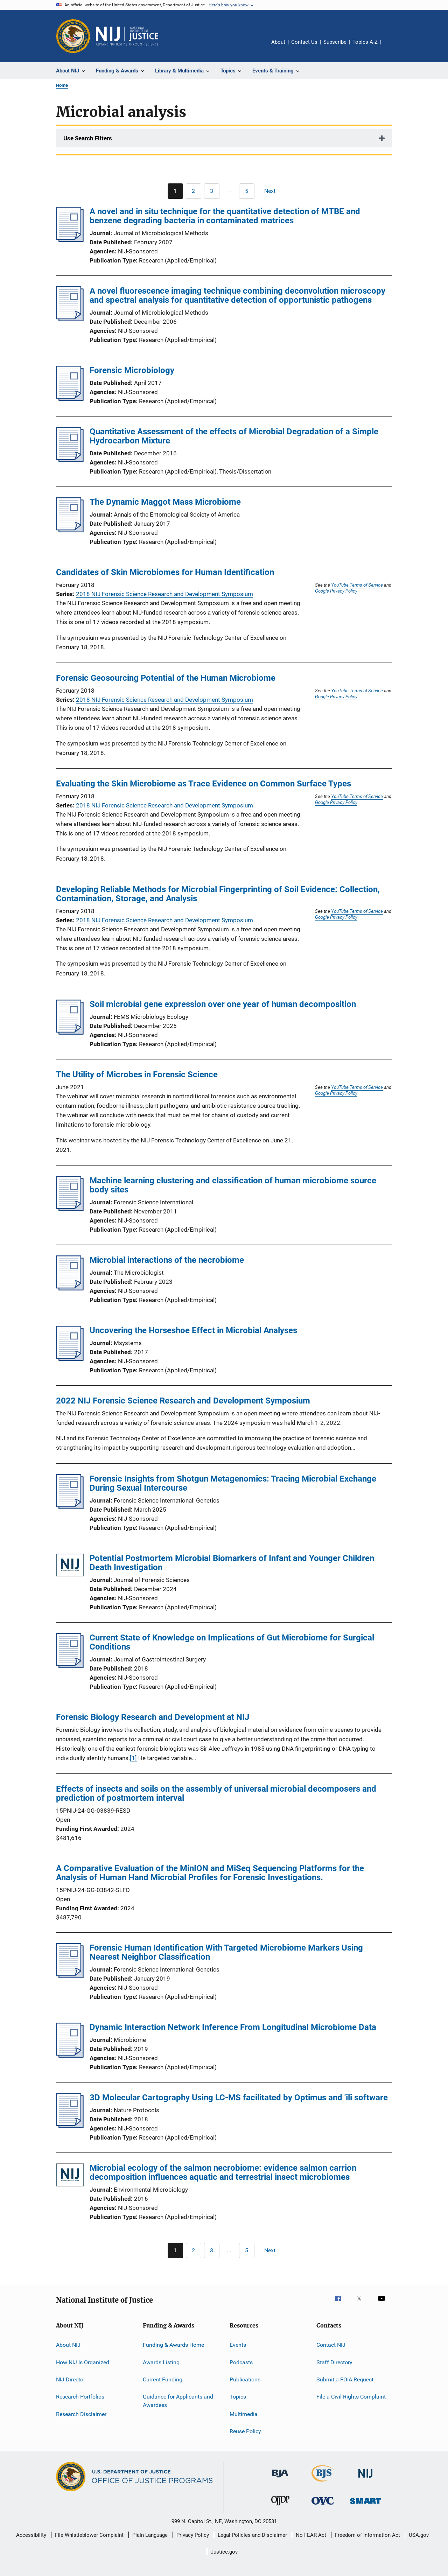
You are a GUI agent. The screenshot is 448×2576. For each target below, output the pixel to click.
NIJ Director (70, 2379)
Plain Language (150, 2535)
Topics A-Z (365, 42)
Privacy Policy (192, 2535)
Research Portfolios (80, 2396)
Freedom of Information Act (367, 2535)
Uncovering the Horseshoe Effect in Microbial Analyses (193, 1330)
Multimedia (244, 2414)
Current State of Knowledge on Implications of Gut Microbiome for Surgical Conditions (232, 1642)
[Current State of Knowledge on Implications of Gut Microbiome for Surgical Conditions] (70, 1666)
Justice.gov (224, 2552)
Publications (245, 2379)
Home (62, 85)
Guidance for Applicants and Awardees (178, 2400)
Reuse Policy (245, 2431)
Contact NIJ (330, 2345)
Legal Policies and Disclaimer (252, 2535)
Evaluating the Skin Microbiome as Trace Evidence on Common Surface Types (203, 784)
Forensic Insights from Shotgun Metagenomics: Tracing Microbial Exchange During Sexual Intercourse (233, 1483)
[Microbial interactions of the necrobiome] (70, 1288)
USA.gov (419, 2535)
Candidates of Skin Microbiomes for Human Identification (165, 572)
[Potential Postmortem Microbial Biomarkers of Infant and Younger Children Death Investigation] (70, 1566)
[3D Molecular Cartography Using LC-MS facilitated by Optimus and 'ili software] (70, 2125)
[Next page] (273, 191)
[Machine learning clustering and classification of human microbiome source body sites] (70, 1208)
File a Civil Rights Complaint (351, 2396)
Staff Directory (334, 2362)
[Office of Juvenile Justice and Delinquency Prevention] (280, 2507)
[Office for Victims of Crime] (323, 2506)
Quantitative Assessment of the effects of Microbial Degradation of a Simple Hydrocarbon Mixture (234, 436)
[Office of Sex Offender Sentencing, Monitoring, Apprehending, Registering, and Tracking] (365, 2505)
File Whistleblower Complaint (89, 2535)
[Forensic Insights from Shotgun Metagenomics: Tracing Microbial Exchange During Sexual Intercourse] (70, 1507)
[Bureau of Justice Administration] (280, 2478)
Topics (238, 2396)
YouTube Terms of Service (357, 585)
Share (392, 47)
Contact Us (304, 42)
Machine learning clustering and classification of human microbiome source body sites (233, 1185)
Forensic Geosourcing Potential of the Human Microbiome (165, 678)
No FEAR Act (311, 2535)
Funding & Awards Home (173, 2345)
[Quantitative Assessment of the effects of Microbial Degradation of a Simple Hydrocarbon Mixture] (70, 459)
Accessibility (31, 2535)
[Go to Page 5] (246, 191)
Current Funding (162, 2379)
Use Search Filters (87, 138)
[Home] (127, 36)
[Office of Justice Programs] (73, 36)
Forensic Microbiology (132, 370)
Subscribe (334, 42)
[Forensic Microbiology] (70, 398)
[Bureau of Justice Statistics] (323, 2482)
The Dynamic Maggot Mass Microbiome (165, 502)
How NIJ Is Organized (82, 2362)
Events (238, 2345)
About (278, 42)
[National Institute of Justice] (365, 2478)
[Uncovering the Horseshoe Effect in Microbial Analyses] (70, 1358)
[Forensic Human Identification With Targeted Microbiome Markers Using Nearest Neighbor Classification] (70, 1976)
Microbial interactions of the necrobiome (167, 1260)
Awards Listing (161, 2362)
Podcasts (241, 2362)
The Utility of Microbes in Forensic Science (137, 1074)
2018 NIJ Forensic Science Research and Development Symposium (164, 593)
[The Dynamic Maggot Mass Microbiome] (70, 530)
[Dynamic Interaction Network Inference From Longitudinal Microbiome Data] (70, 2055)
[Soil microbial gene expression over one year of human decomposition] (70, 1032)
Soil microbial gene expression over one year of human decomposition (223, 1004)
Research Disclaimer (81, 2414)
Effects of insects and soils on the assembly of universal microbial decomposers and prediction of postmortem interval (216, 1793)
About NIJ (68, 2345)
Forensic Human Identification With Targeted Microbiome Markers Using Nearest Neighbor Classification (226, 1952)
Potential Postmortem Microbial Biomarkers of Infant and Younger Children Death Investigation (232, 1562)
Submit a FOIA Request (344, 2379)
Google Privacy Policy (336, 591)
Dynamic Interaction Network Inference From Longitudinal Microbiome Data (233, 2027)
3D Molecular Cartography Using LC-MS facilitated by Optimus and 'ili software (239, 2097)
